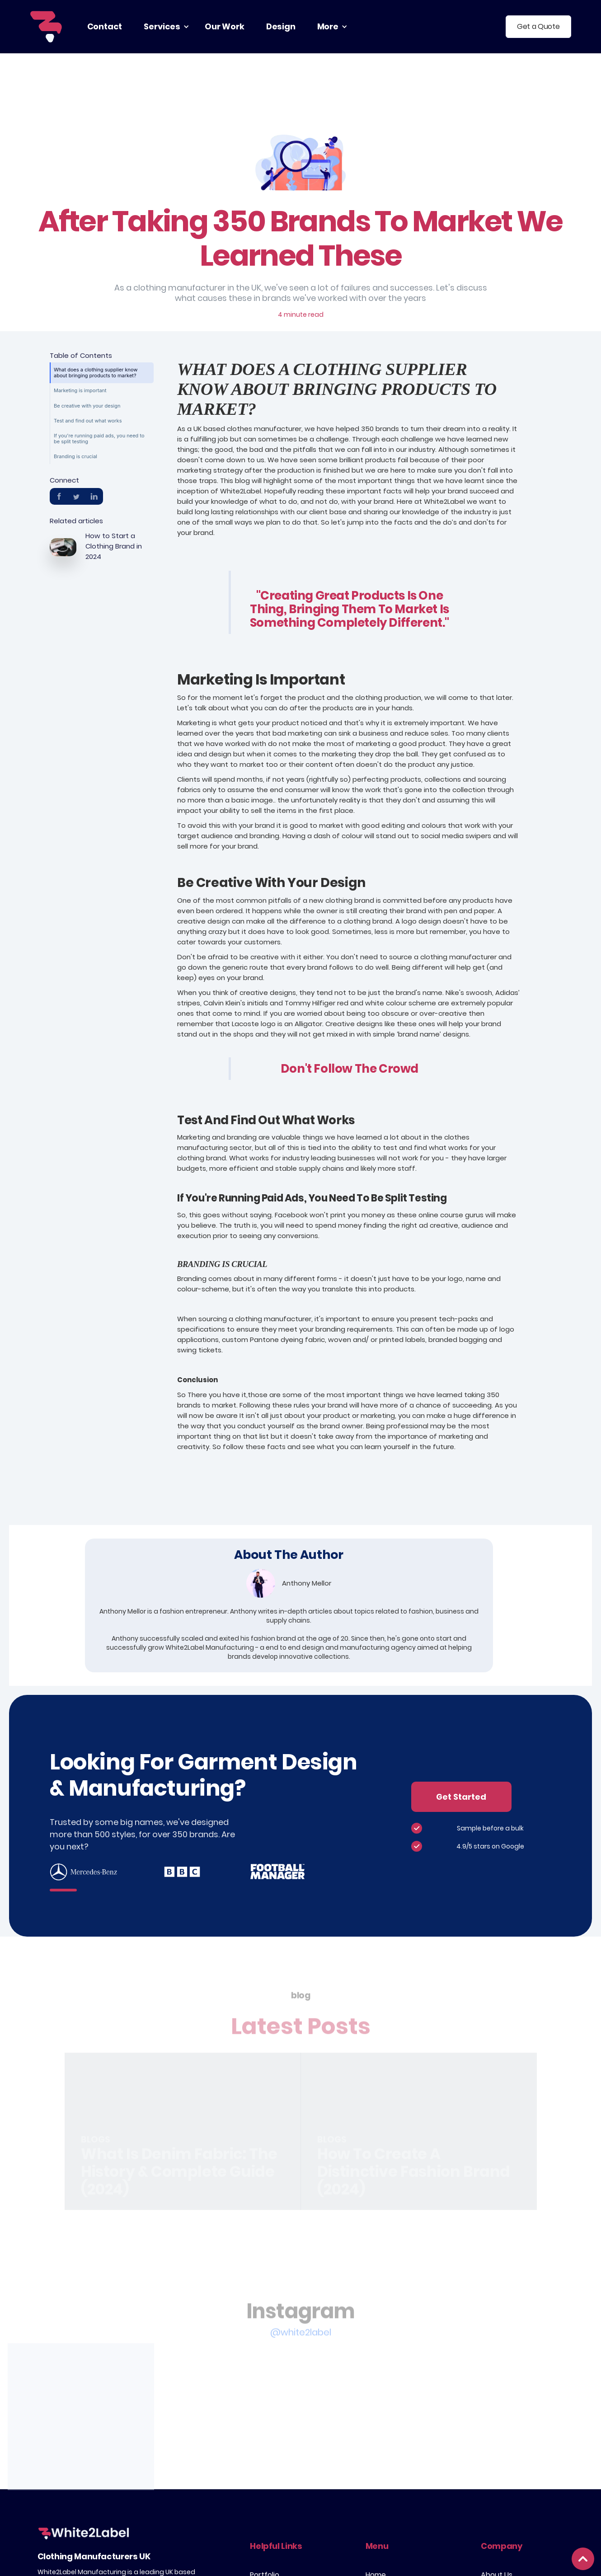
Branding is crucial (75, 456)
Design (281, 26)
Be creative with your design (87, 406)
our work (224, 26)
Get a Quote (538, 26)
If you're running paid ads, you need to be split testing (99, 438)
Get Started (461, 1796)
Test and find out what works (88, 421)
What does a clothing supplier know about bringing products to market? (95, 372)
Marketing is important (80, 390)
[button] (163, 27)
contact (104, 26)
